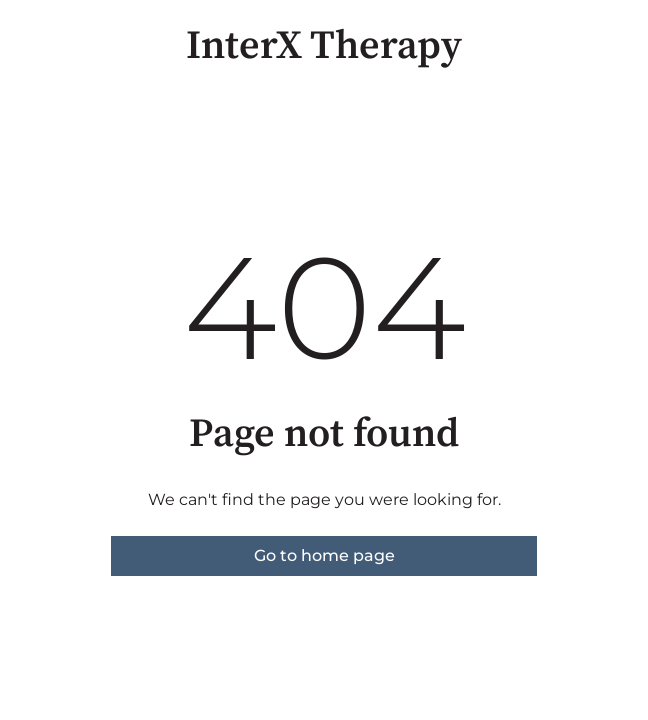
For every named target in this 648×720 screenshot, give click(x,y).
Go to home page (324, 555)
